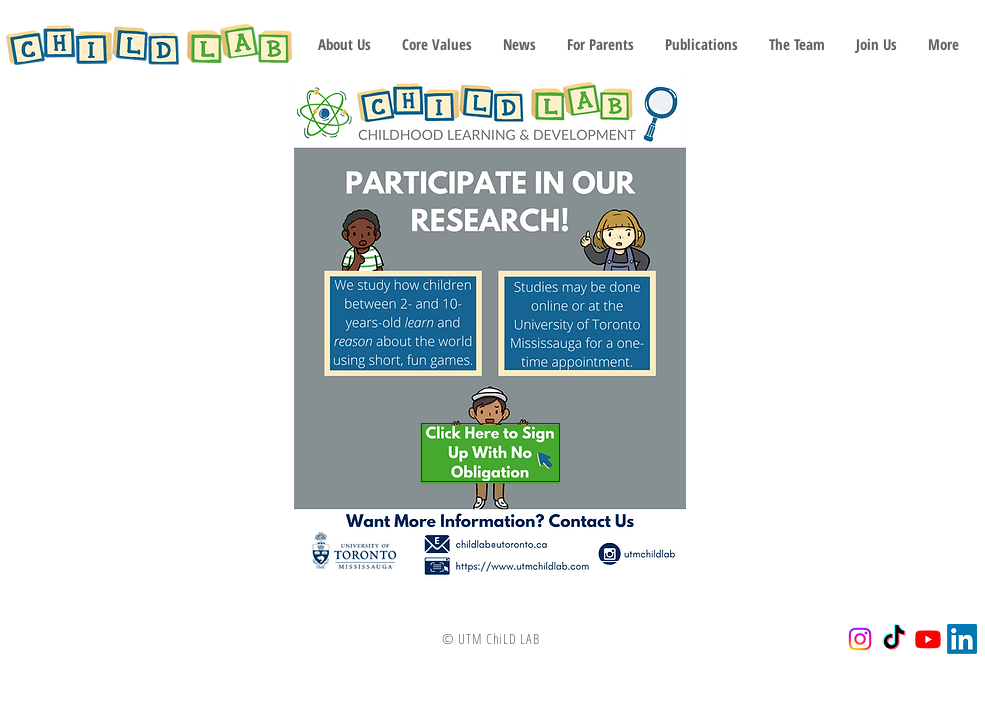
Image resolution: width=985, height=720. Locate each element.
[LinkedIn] (962, 639)
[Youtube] (928, 639)
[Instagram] (860, 639)
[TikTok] (894, 639)
